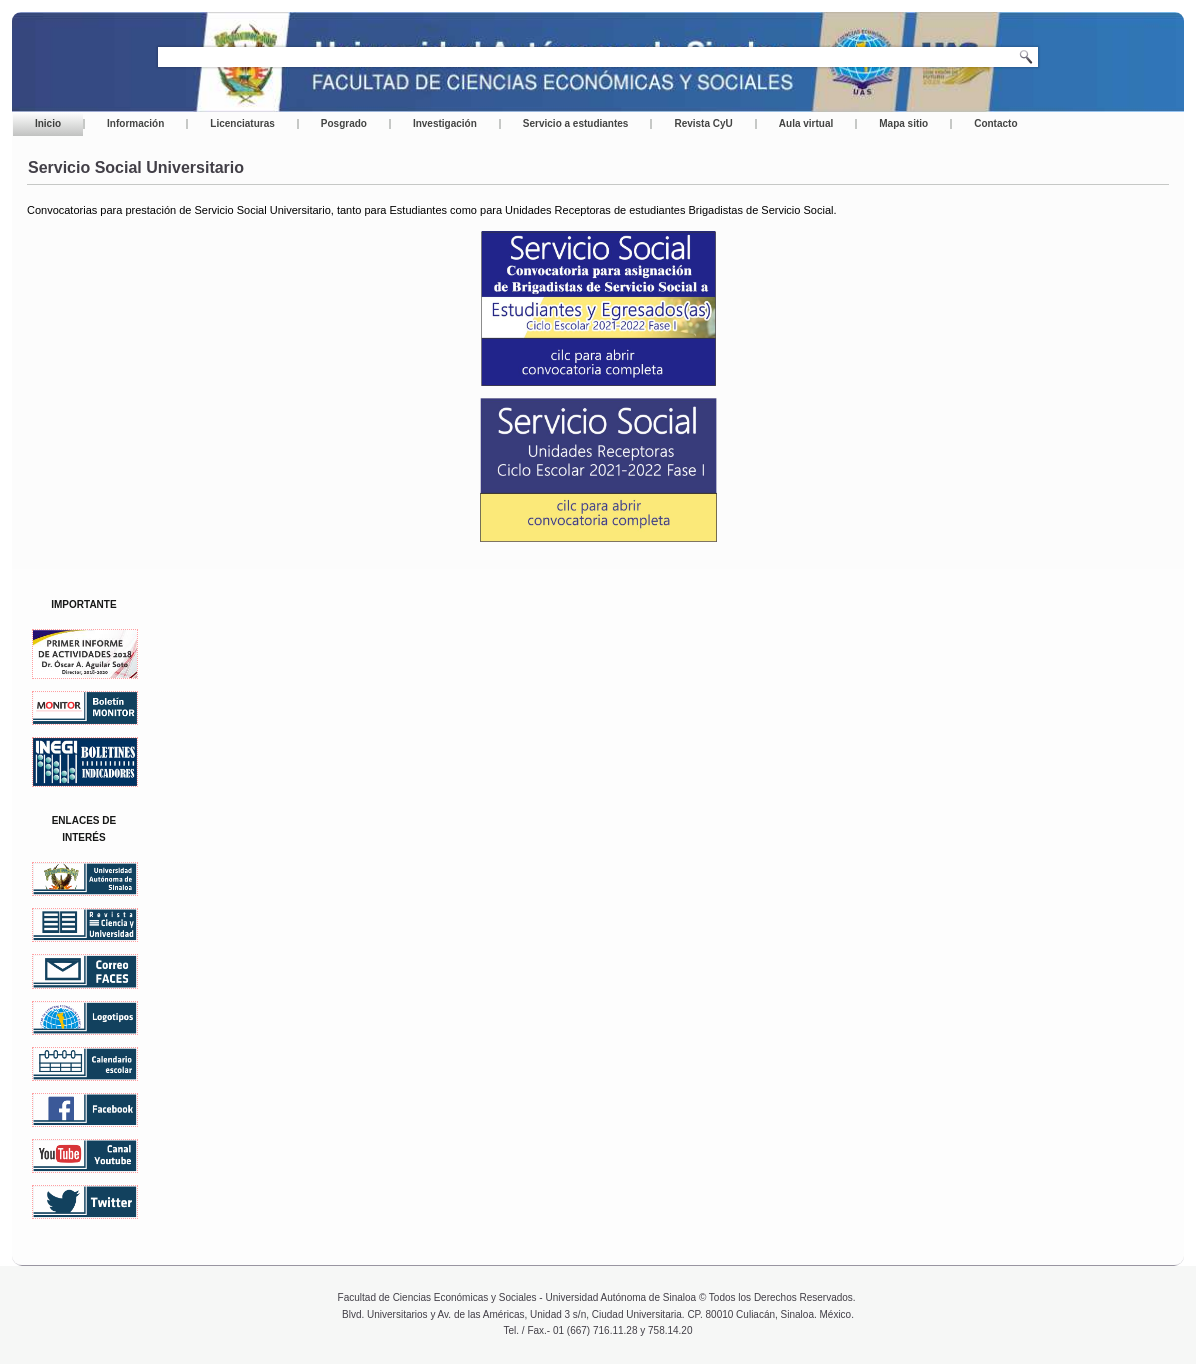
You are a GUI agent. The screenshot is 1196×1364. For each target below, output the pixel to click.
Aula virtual (806, 123)
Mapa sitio (903, 123)
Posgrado (344, 123)
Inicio (48, 123)
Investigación (445, 123)
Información (135, 123)
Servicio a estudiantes (576, 123)
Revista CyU (703, 123)
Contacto (995, 123)
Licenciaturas (242, 123)
